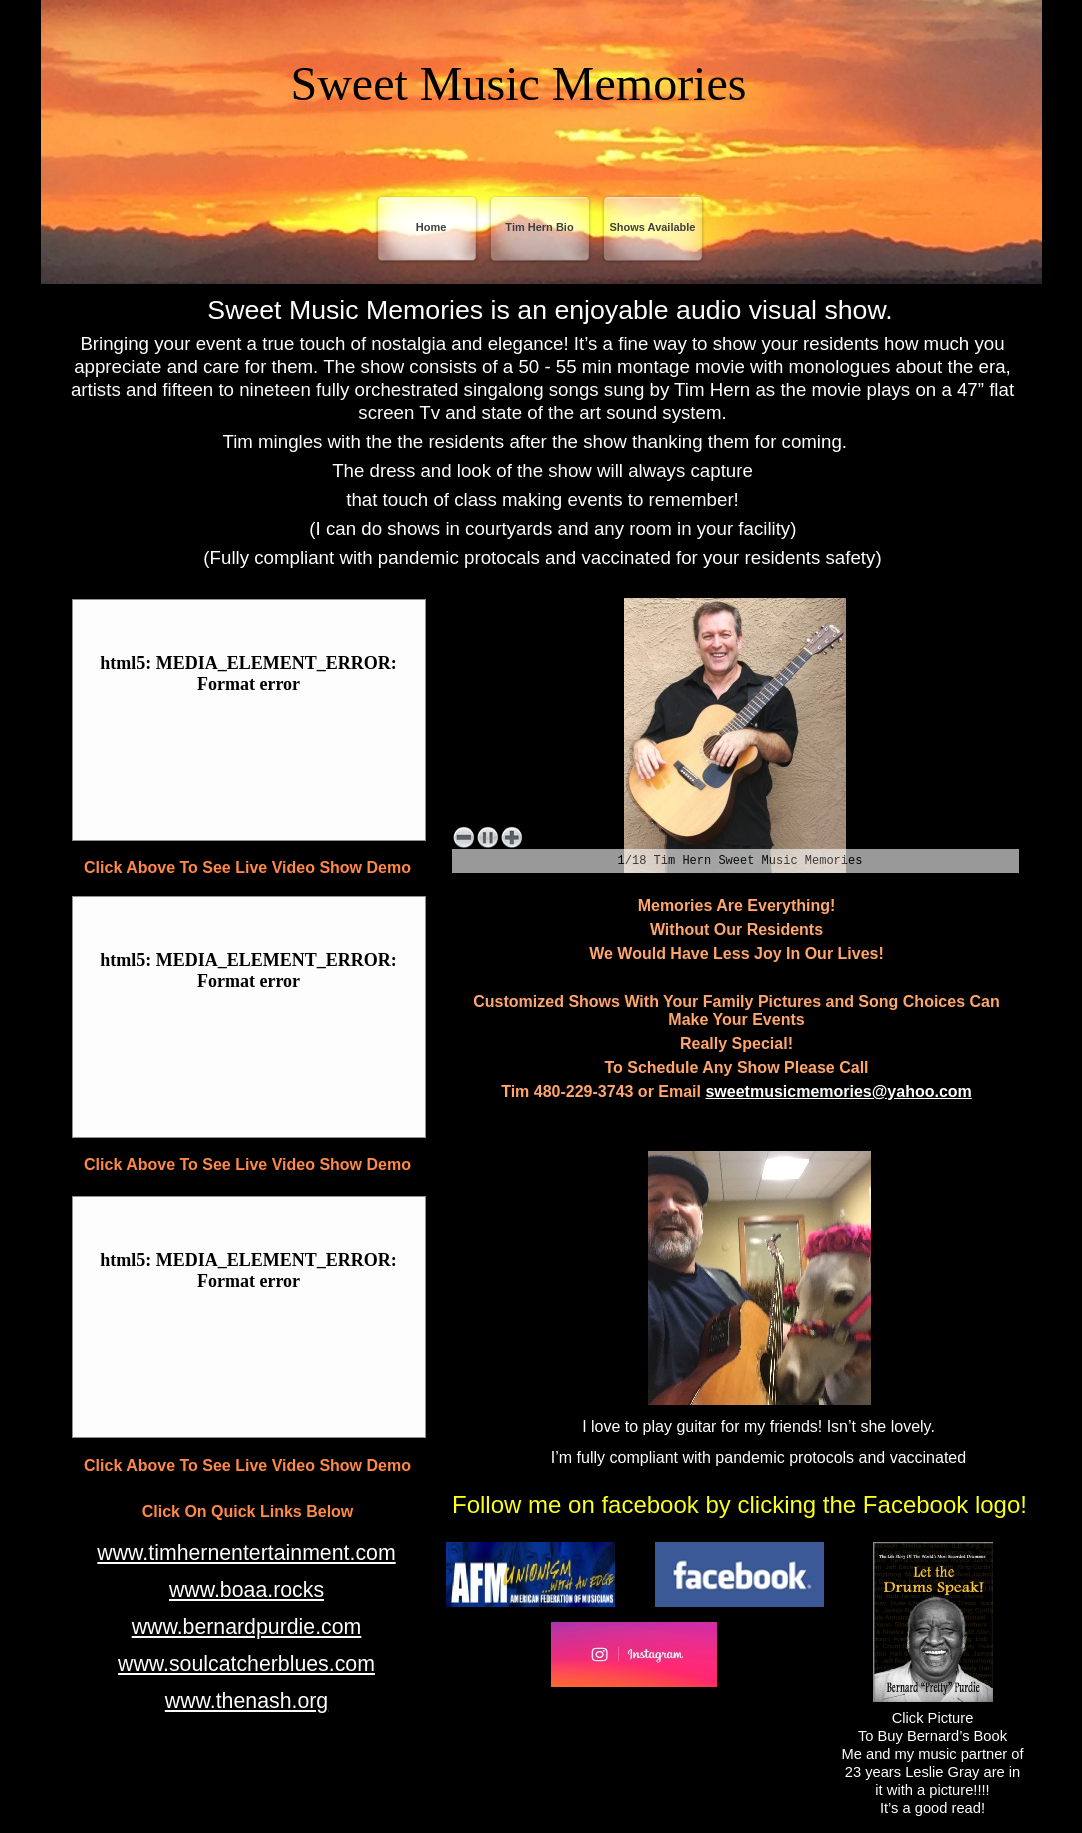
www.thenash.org (246, 1701)
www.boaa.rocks (246, 1590)
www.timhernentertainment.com (246, 1553)
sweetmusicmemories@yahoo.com (838, 1091)
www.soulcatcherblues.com (246, 1664)
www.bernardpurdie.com (247, 1627)
